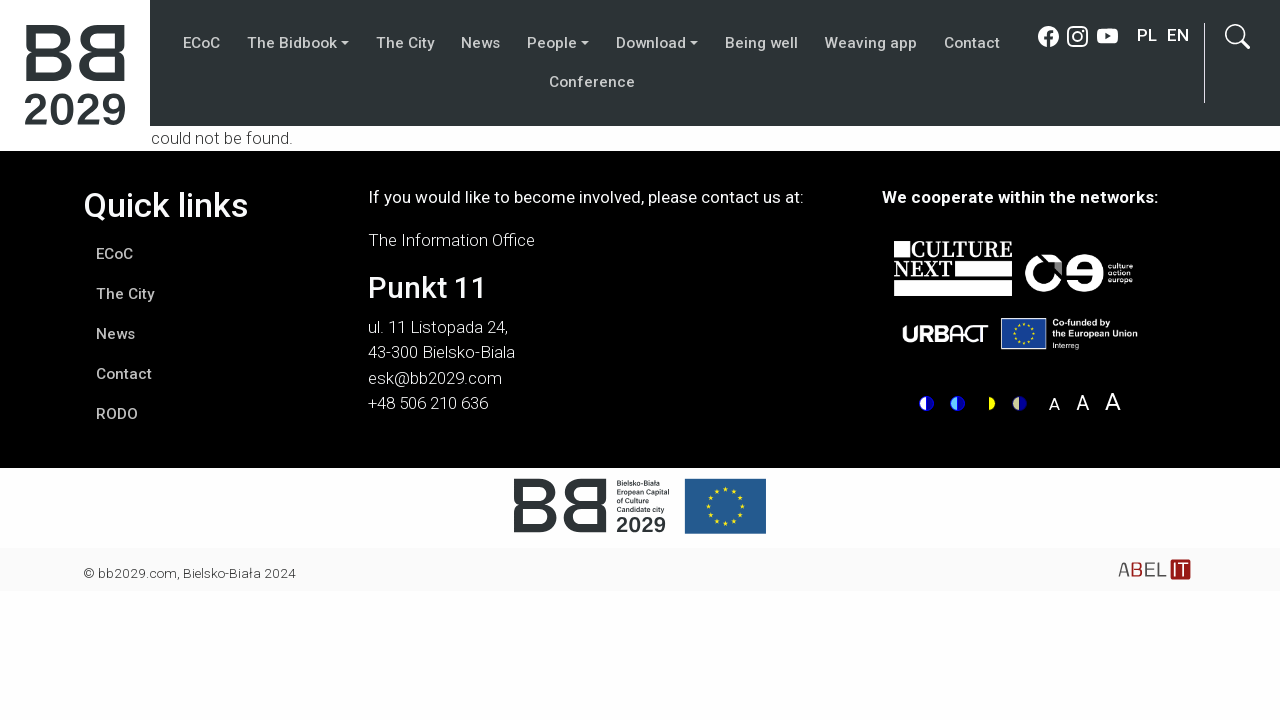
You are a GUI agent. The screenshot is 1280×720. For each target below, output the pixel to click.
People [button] (552, 43)
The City (405, 43)
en (1178, 35)
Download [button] (651, 43)
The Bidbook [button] (292, 43)
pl (1147, 35)
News (480, 43)
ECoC (201, 43)
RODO (117, 414)
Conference (592, 82)
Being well (761, 43)
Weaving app (871, 43)
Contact (972, 43)
